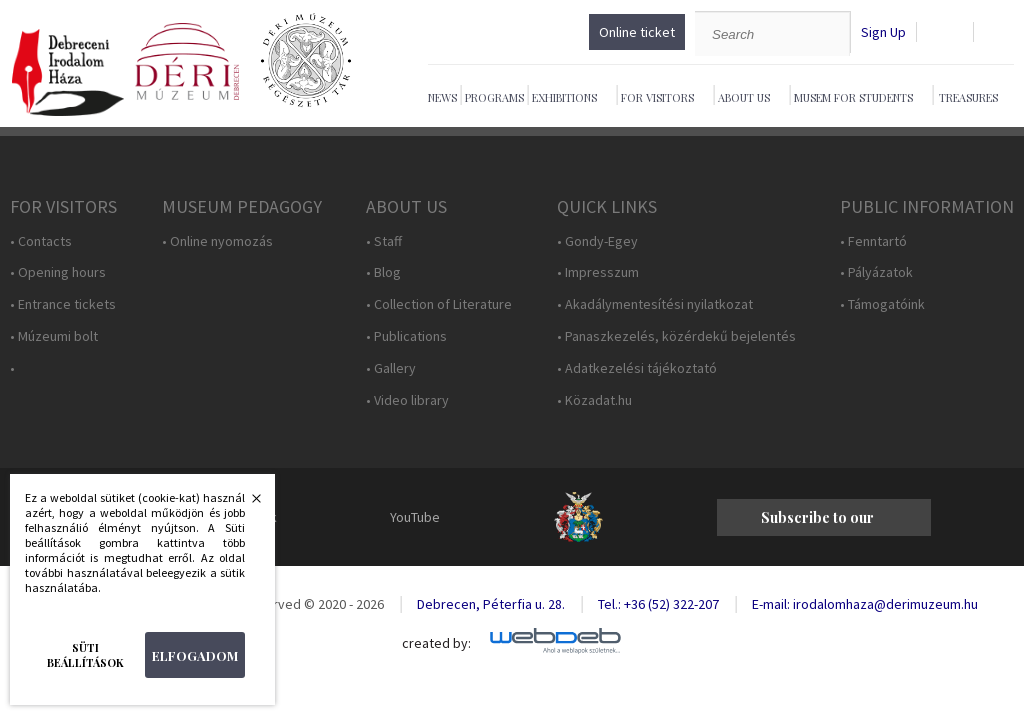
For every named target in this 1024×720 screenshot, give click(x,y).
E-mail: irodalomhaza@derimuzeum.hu (865, 604)
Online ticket (637, 32)
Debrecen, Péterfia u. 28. (491, 604)
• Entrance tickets (63, 304)
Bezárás (246, 504)
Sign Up (883, 32)
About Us (744, 97)
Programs (494, 97)
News (442, 97)
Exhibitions (564, 97)
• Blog (383, 272)
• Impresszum (598, 272)
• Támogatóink (882, 304)
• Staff (384, 241)
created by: (436, 643)
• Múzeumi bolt (54, 336)
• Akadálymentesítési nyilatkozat (655, 304)
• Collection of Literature (439, 304)
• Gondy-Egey (597, 241)
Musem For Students (853, 97)
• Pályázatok (876, 272)
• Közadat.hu (594, 400)
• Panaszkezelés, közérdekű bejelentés (676, 336)
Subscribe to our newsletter (817, 522)
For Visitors (657, 97)
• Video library (407, 400)
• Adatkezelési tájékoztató (637, 368)
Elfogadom (195, 655)
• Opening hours (58, 272)
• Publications (406, 336)
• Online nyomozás (217, 241)
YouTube (415, 517)
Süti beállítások (85, 655)
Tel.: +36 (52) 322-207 (658, 604)
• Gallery (391, 368)
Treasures (968, 97)
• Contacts (41, 241)
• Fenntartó (873, 241)
